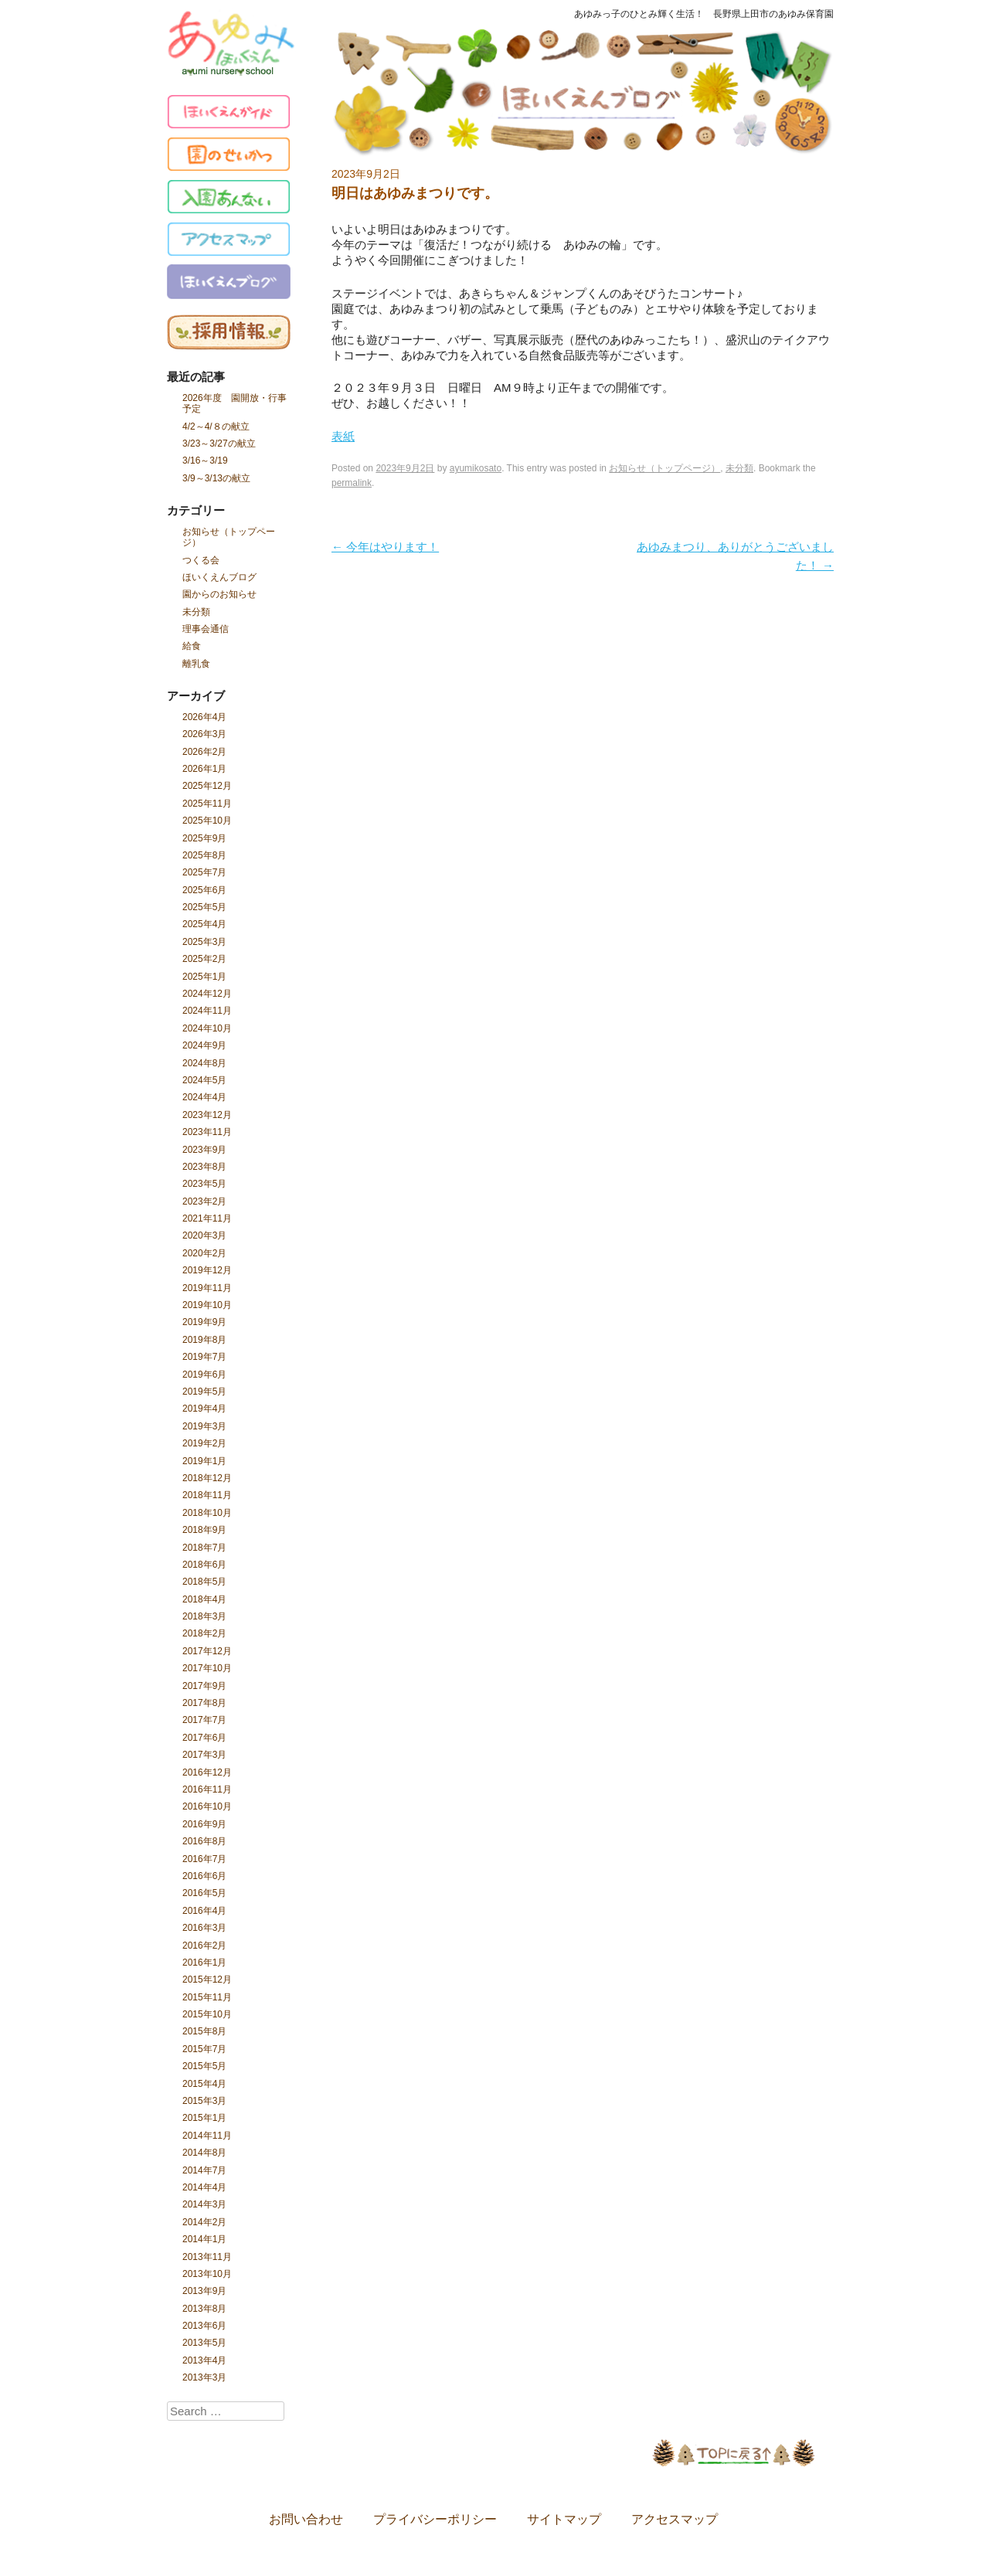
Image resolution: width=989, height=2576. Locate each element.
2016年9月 (204, 1824)
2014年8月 (204, 2152)
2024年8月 (204, 1063)
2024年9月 (204, 1045)
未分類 (196, 612)
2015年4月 (204, 2083)
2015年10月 (207, 2014)
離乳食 (196, 663)
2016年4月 (204, 1910)
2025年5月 (204, 907)
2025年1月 (204, 976)
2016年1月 (204, 1962)
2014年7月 (204, 2170)
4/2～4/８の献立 (216, 426)
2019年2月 (204, 1443)
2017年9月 (204, 1686)
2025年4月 (204, 924)
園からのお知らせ (219, 594)
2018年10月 (207, 1512)
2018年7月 (204, 1547)
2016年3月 (204, 1927)
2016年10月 (207, 1806)
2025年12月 (207, 785)
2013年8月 (204, 2308)
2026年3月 (204, 734)
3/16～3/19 (205, 460)
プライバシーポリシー (435, 2520)
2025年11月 (207, 803)
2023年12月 (207, 1115)
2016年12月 (207, 1772)
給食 (191, 646)
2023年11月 (207, 1132)
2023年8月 (204, 1166)
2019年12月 (207, 1270)
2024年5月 (204, 1080)
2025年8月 (204, 855)
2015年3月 (204, 2100)
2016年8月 (204, 1841)
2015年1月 (204, 2117)
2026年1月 (204, 768)
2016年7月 (204, 1859)
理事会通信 (205, 629)
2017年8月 (204, 1703)
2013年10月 (207, 2273)
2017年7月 (204, 1720)
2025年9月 (204, 838)
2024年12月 (207, 993)
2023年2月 (204, 1201)
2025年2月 (204, 958)
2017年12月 (207, 1651)
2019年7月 (204, 1356)
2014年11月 (207, 2135)
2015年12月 (207, 1979)
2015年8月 (204, 2031)
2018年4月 (204, 1599)
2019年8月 (204, 1339)
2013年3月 (204, 2377)
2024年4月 (204, 1097)
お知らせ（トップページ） (228, 537)
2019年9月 (204, 1322)
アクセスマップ (674, 2520)
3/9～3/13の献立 (216, 478)
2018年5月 (204, 1581)
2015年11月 (207, 1997)
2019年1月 (204, 1461)
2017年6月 (204, 1737)
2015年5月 (204, 2066)
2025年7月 (204, 872)
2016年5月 (204, 1893)
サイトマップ (564, 2520)
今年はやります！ (385, 546)
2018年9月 (204, 1529)
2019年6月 (204, 1374)
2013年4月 (204, 2360)
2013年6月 (204, 2325)
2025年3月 (204, 941)
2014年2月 (204, 2222)
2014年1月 (204, 2239)
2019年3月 (204, 1426)
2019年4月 (204, 1408)
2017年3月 (204, 1754)
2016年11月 (207, 1789)
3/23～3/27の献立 (219, 443)
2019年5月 (204, 1391)
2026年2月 (204, 751)
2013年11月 (207, 2256)
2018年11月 (207, 1495)
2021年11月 (207, 1218)
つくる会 (200, 560)
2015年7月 (204, 2049)
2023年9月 (204, 1149)
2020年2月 (204, 1253)
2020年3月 (204, 1235)
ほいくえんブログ (219, 577)
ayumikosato (475, 468)
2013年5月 (204, 2342)
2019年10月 (207, 1305)
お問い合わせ (306, 2520)
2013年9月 (204, 2290)
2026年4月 (204, 717)
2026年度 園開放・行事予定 (234, 403)
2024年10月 (207, 1028)
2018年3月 (204, 1616)
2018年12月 (207, 1478)
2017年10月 (207, 1668)
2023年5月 (204, 1183)
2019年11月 (207, 1288)
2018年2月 (204, 1633)
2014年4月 (204, 2187)
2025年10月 (207, 820)
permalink (351, 482)
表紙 (343, 436)
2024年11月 (207, 1010)
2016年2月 (204, 1945)
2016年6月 (204, 1876)
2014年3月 (204, 2204)
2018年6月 (204, 1564)
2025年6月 (204, 890)
